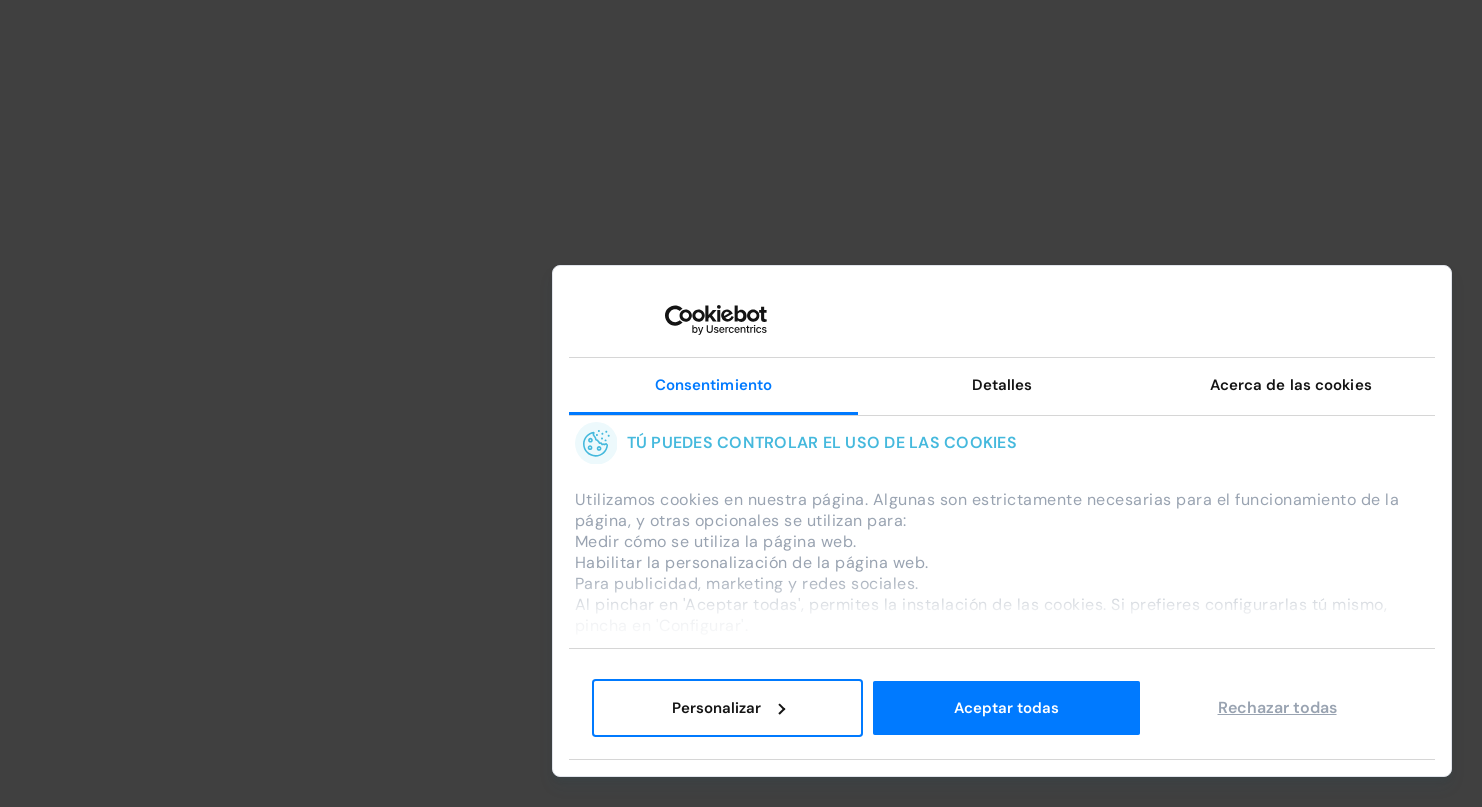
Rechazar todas (1277, 707)
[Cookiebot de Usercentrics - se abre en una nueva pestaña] (679, 320)
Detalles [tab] (1002, 385)
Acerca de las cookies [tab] (1291, 385)
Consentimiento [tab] (713, 385)
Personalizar (728, 708)
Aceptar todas (1006, 708)
